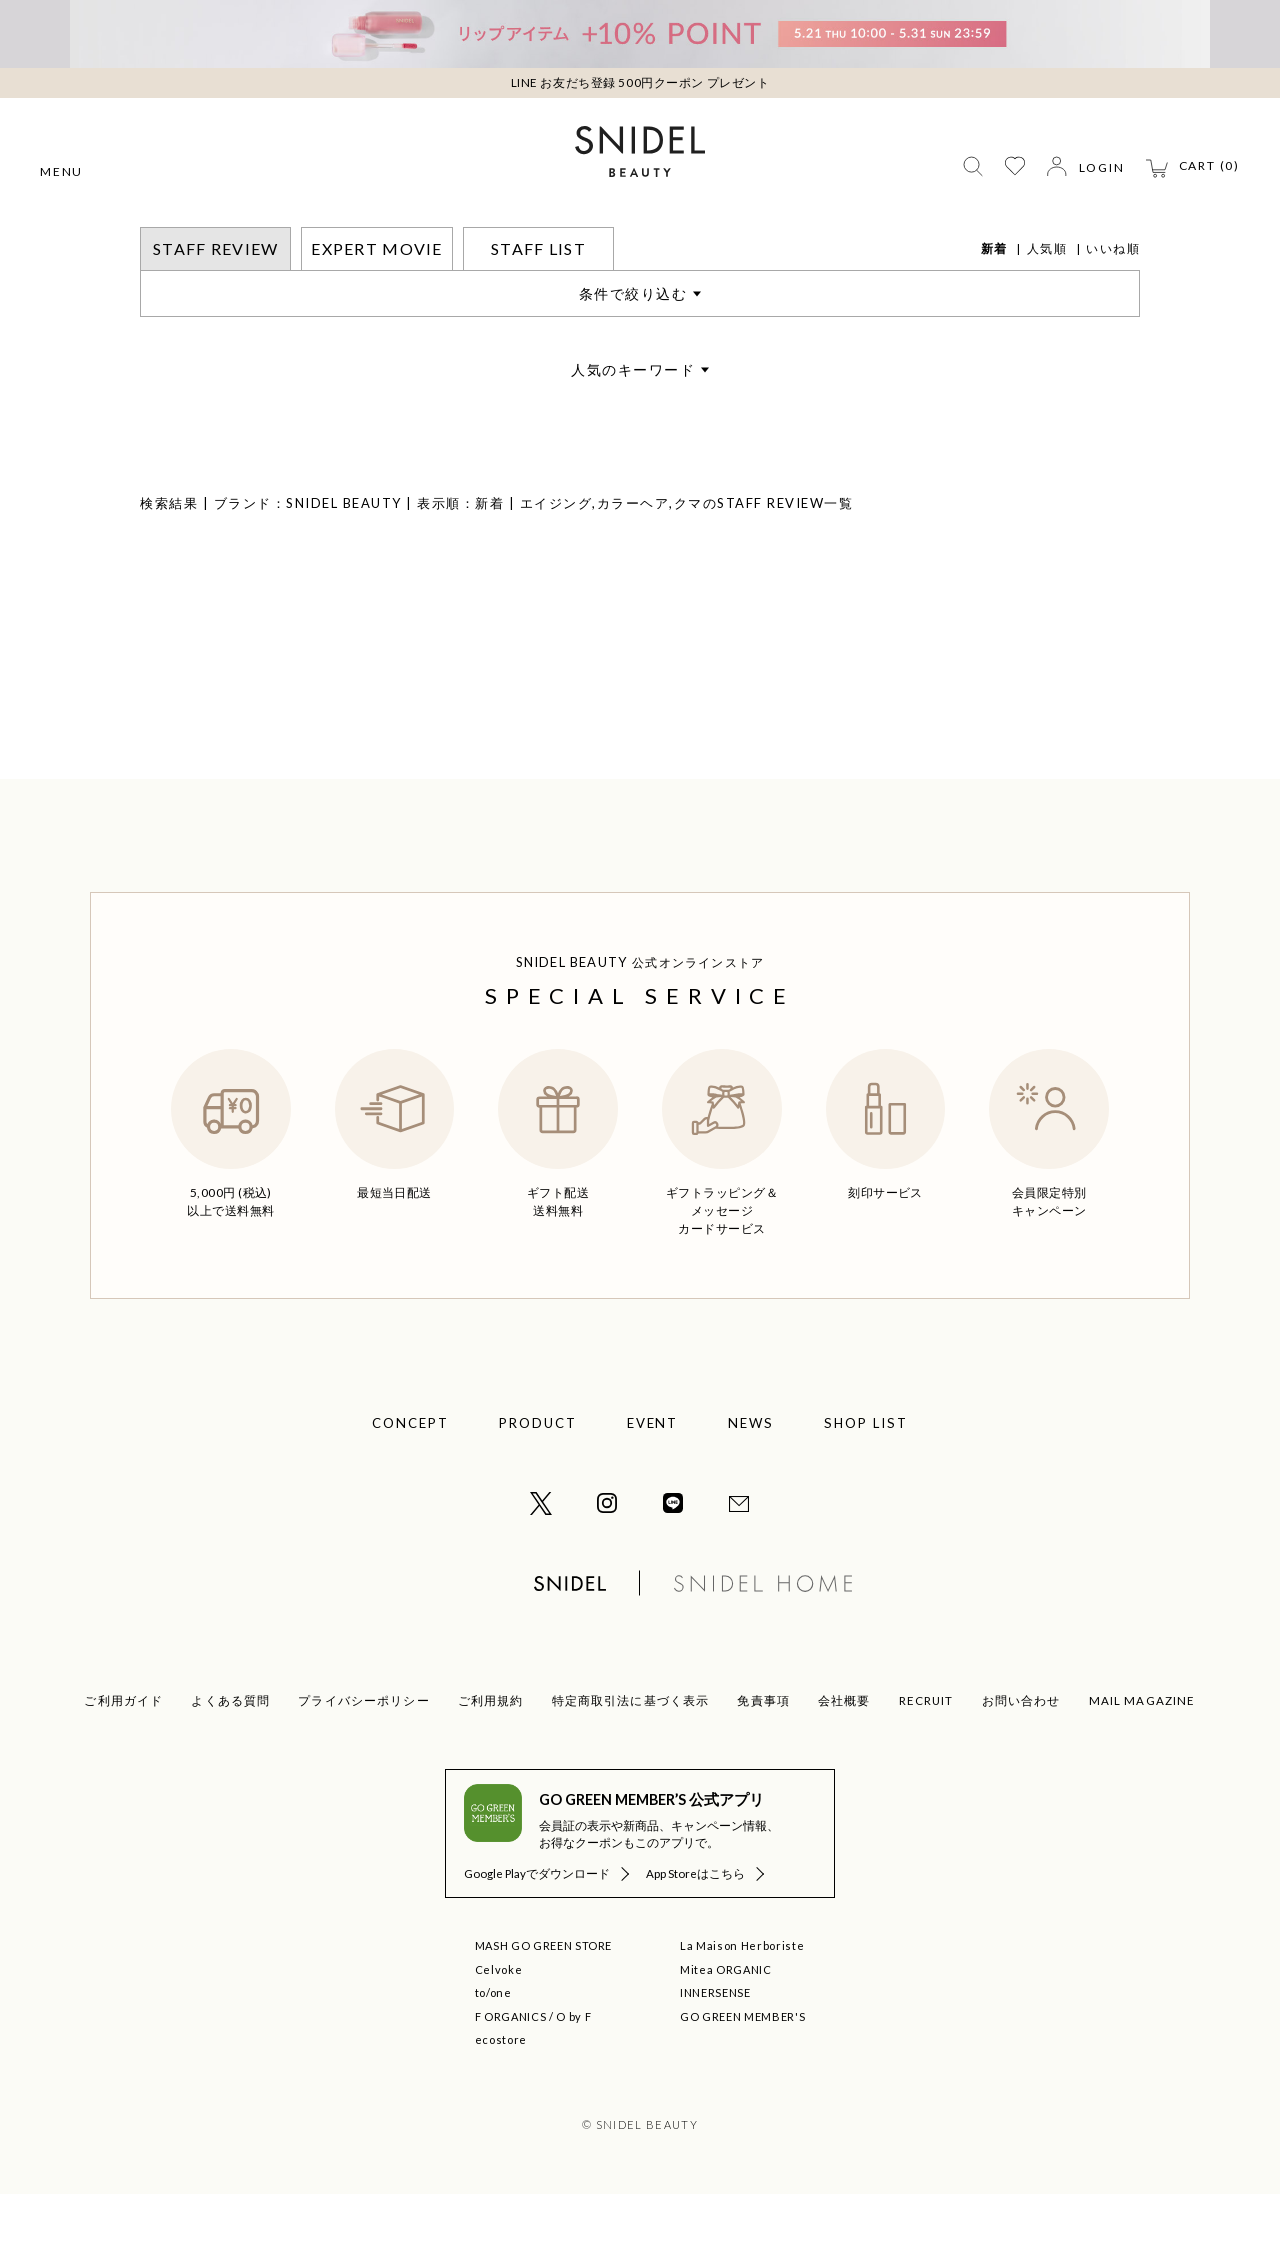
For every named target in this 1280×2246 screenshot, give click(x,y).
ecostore (501, 2091)
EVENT (653, 1475)
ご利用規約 (491, 1752)
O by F (573, 2068)
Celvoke (499, 2021)
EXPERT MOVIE (376, 300)
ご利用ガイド (123, 1752)
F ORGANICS (511, 2068)
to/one (493, 2044)
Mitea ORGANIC (726, 2021)
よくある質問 (230, 1752)
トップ (160, 239)
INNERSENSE (715, 2044)
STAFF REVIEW (246, 239)
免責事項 (763, 1752)
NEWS (751, 1475)
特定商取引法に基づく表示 (631, 1752)
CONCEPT (410, 1475)
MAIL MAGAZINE (1142, 1752)
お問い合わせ (1021, 1752)
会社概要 (844, 1752)
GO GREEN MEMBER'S (742, 2068)
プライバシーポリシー (364, 1752)
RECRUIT (926, 1752)
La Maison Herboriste (742, 1997)
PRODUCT (538, 1475)
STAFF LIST (538, 300)
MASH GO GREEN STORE (544, 1997)
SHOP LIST (866, 1475)
